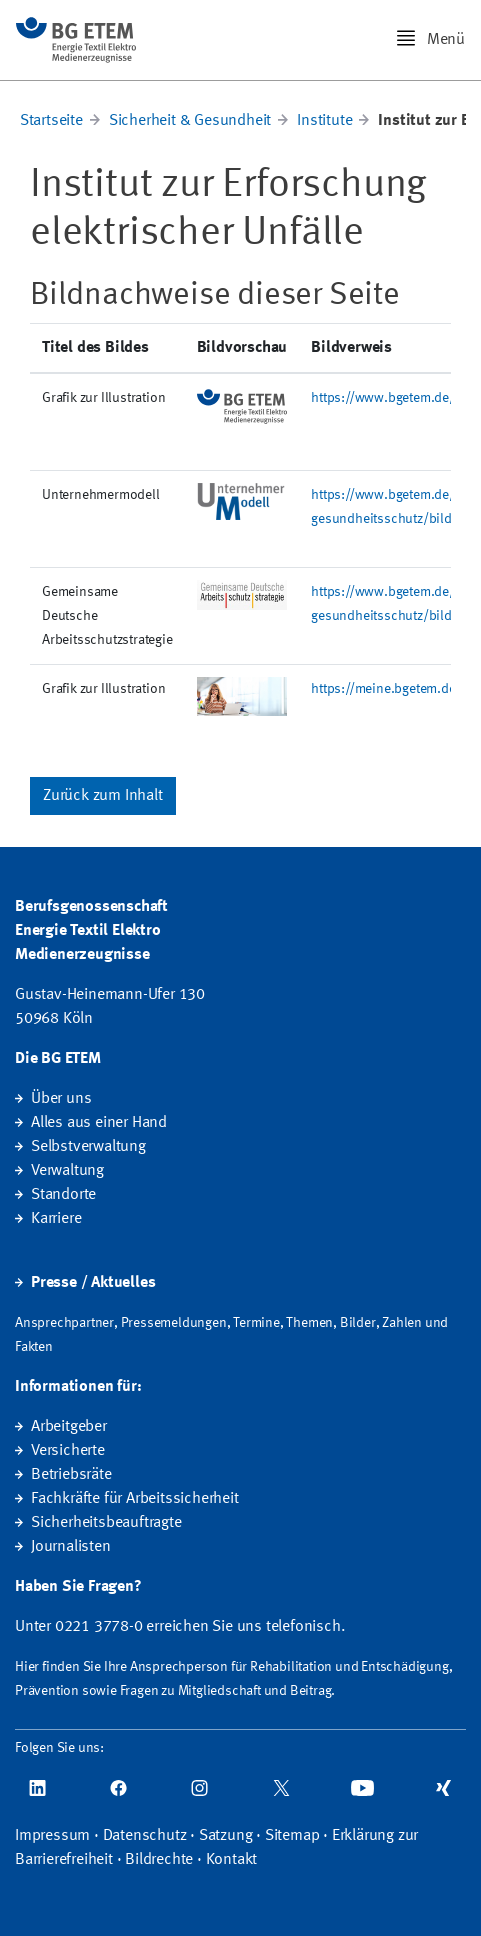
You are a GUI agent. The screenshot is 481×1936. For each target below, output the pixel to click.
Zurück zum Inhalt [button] (103, 796)
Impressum (52, 1836)
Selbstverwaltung (88, 1147)
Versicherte (68, 1451)
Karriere (56, 1219)
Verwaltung (67, 1171)
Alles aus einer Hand (99, 1123)
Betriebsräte (71, 1475)
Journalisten (71, 1547)
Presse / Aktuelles (93, 1283)
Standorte (63, 1195)
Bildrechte (159, 1860)
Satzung (226, 1836)
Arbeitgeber (69, 1427)
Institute (324, 121)
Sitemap (292, 1836)
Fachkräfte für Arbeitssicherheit (135, 1499)
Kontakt (232, 1860)
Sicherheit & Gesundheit (190, 121)
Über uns (61, 1099)
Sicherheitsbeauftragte (106, 1523)
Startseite (51, 121)
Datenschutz (145, 1836)
